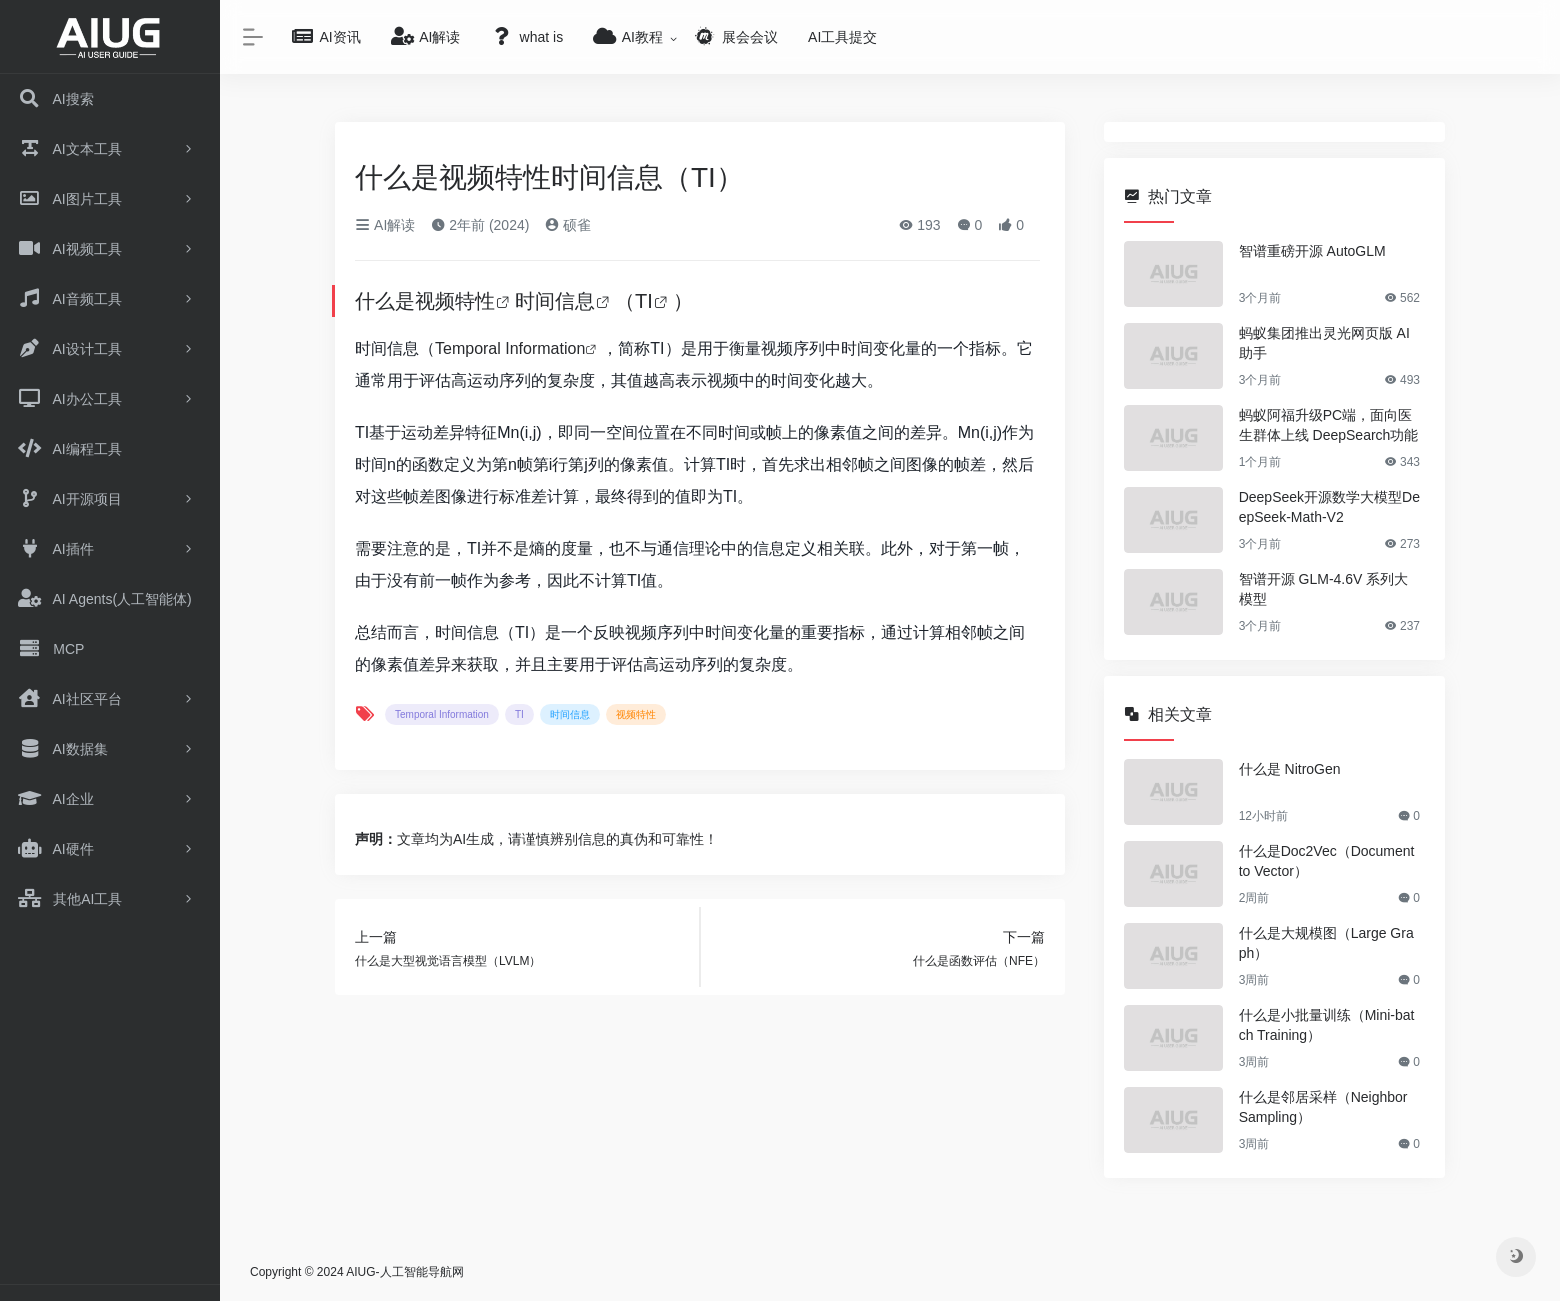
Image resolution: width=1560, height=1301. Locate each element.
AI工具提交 (842, 37)
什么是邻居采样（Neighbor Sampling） (1323, 1107)
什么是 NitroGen (1290, 769)
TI (644, 301)
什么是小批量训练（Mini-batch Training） (1327, 1025)
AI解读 (385, 225)
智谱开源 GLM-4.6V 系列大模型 (1324, 589)
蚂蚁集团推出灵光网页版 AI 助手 (1324, 343)
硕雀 (568, 225)
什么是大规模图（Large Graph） (1326, 943)
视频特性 (455, 301)
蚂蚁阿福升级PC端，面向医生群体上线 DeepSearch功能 (1329, 425)
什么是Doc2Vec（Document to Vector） (1327, 861)
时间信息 (555, 301)
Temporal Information (510, 348)
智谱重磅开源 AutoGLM (1312, 251)
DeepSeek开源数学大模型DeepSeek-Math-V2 (1329, 507)
